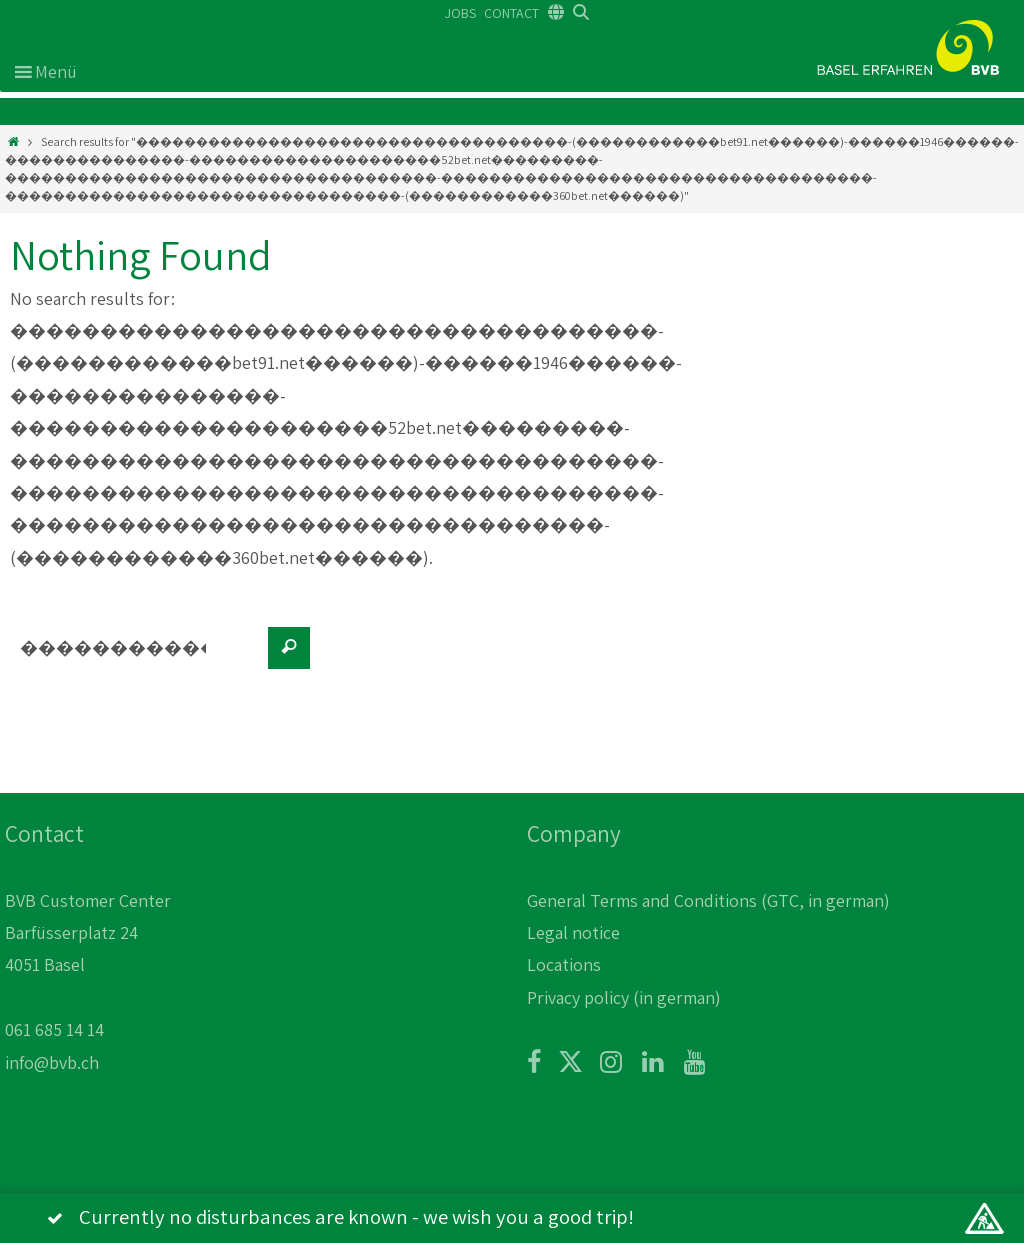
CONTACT (511, 13)
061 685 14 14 (54, 1029)
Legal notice (573, 932)
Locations (564, 964)
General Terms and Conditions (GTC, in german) (708, 900)
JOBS (460, 13)
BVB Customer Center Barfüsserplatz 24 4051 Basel (88, 933)
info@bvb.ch (52, 1062)
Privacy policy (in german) (624, 997)
